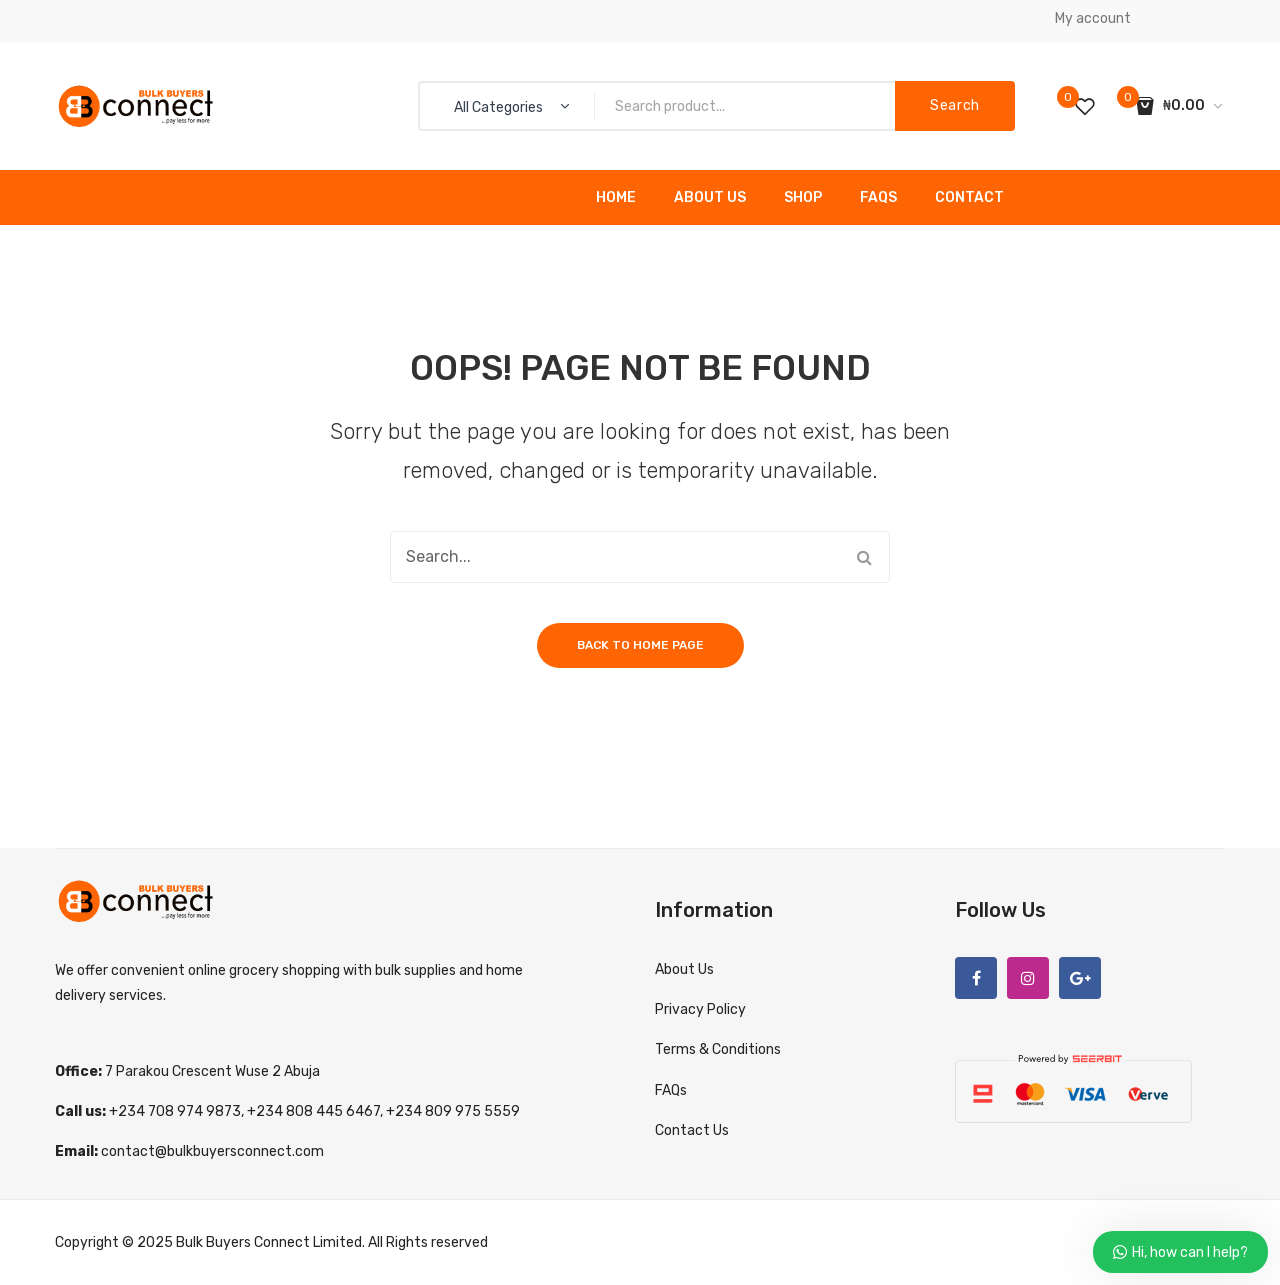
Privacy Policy (700, 1009)
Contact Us (692, 1130)
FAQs (878, 197)
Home (616, 197)
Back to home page (640, 645)
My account (1093, 18)
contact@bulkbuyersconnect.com (212, 1151)
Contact (969, 197)
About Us (710, 197)
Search (955, 105)
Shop (803, 197)
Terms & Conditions (718, 1049)
